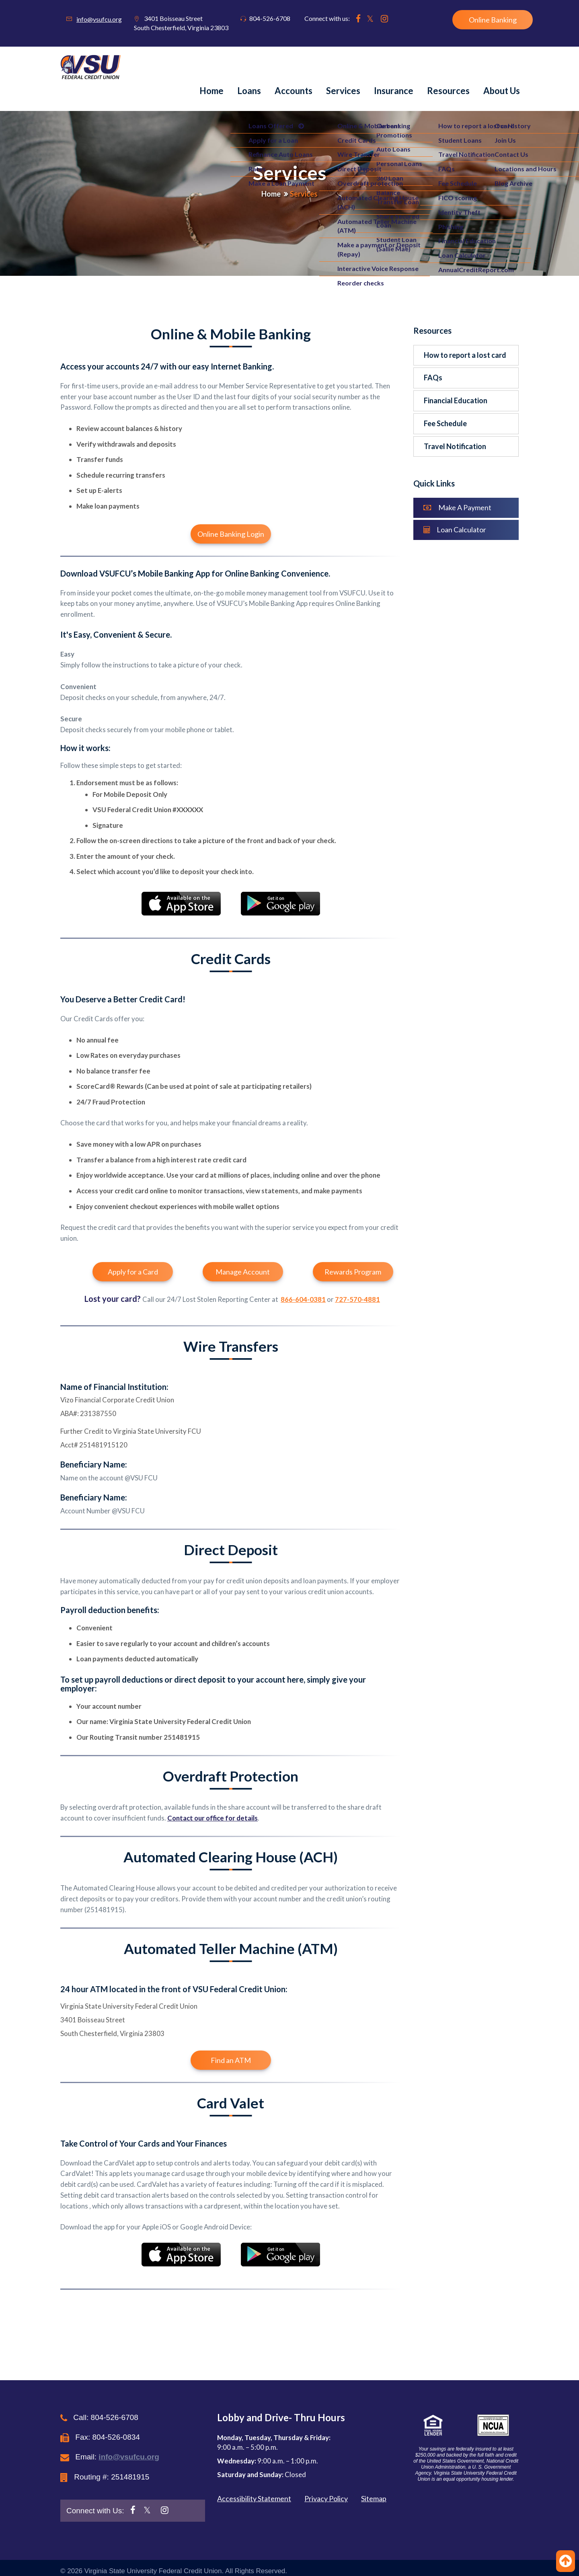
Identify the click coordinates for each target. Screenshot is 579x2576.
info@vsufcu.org (99, 19)
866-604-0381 (303, 1299)
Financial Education (455, 400)
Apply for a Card (133, 1271)
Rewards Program (352, 1271)
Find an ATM (231, 2060)
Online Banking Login (230, 534)
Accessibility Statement (254, 2498)
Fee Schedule (445, 423)
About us (501, 90)
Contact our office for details (212, 1818)
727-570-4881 (357, 1299)
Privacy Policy (326, 2498)
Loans (249, 90)
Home (211, 90)
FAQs (433, 377)
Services (343, 90)
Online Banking (493, 19)
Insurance (393, 90)
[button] (463, 2425)
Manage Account (243, 1271)
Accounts (293, 90)
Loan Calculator (454, 529)
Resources (448, 90)
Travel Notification (455, 446)
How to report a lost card (465, 355)
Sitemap (373, 2498)
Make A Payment (457, 507)
